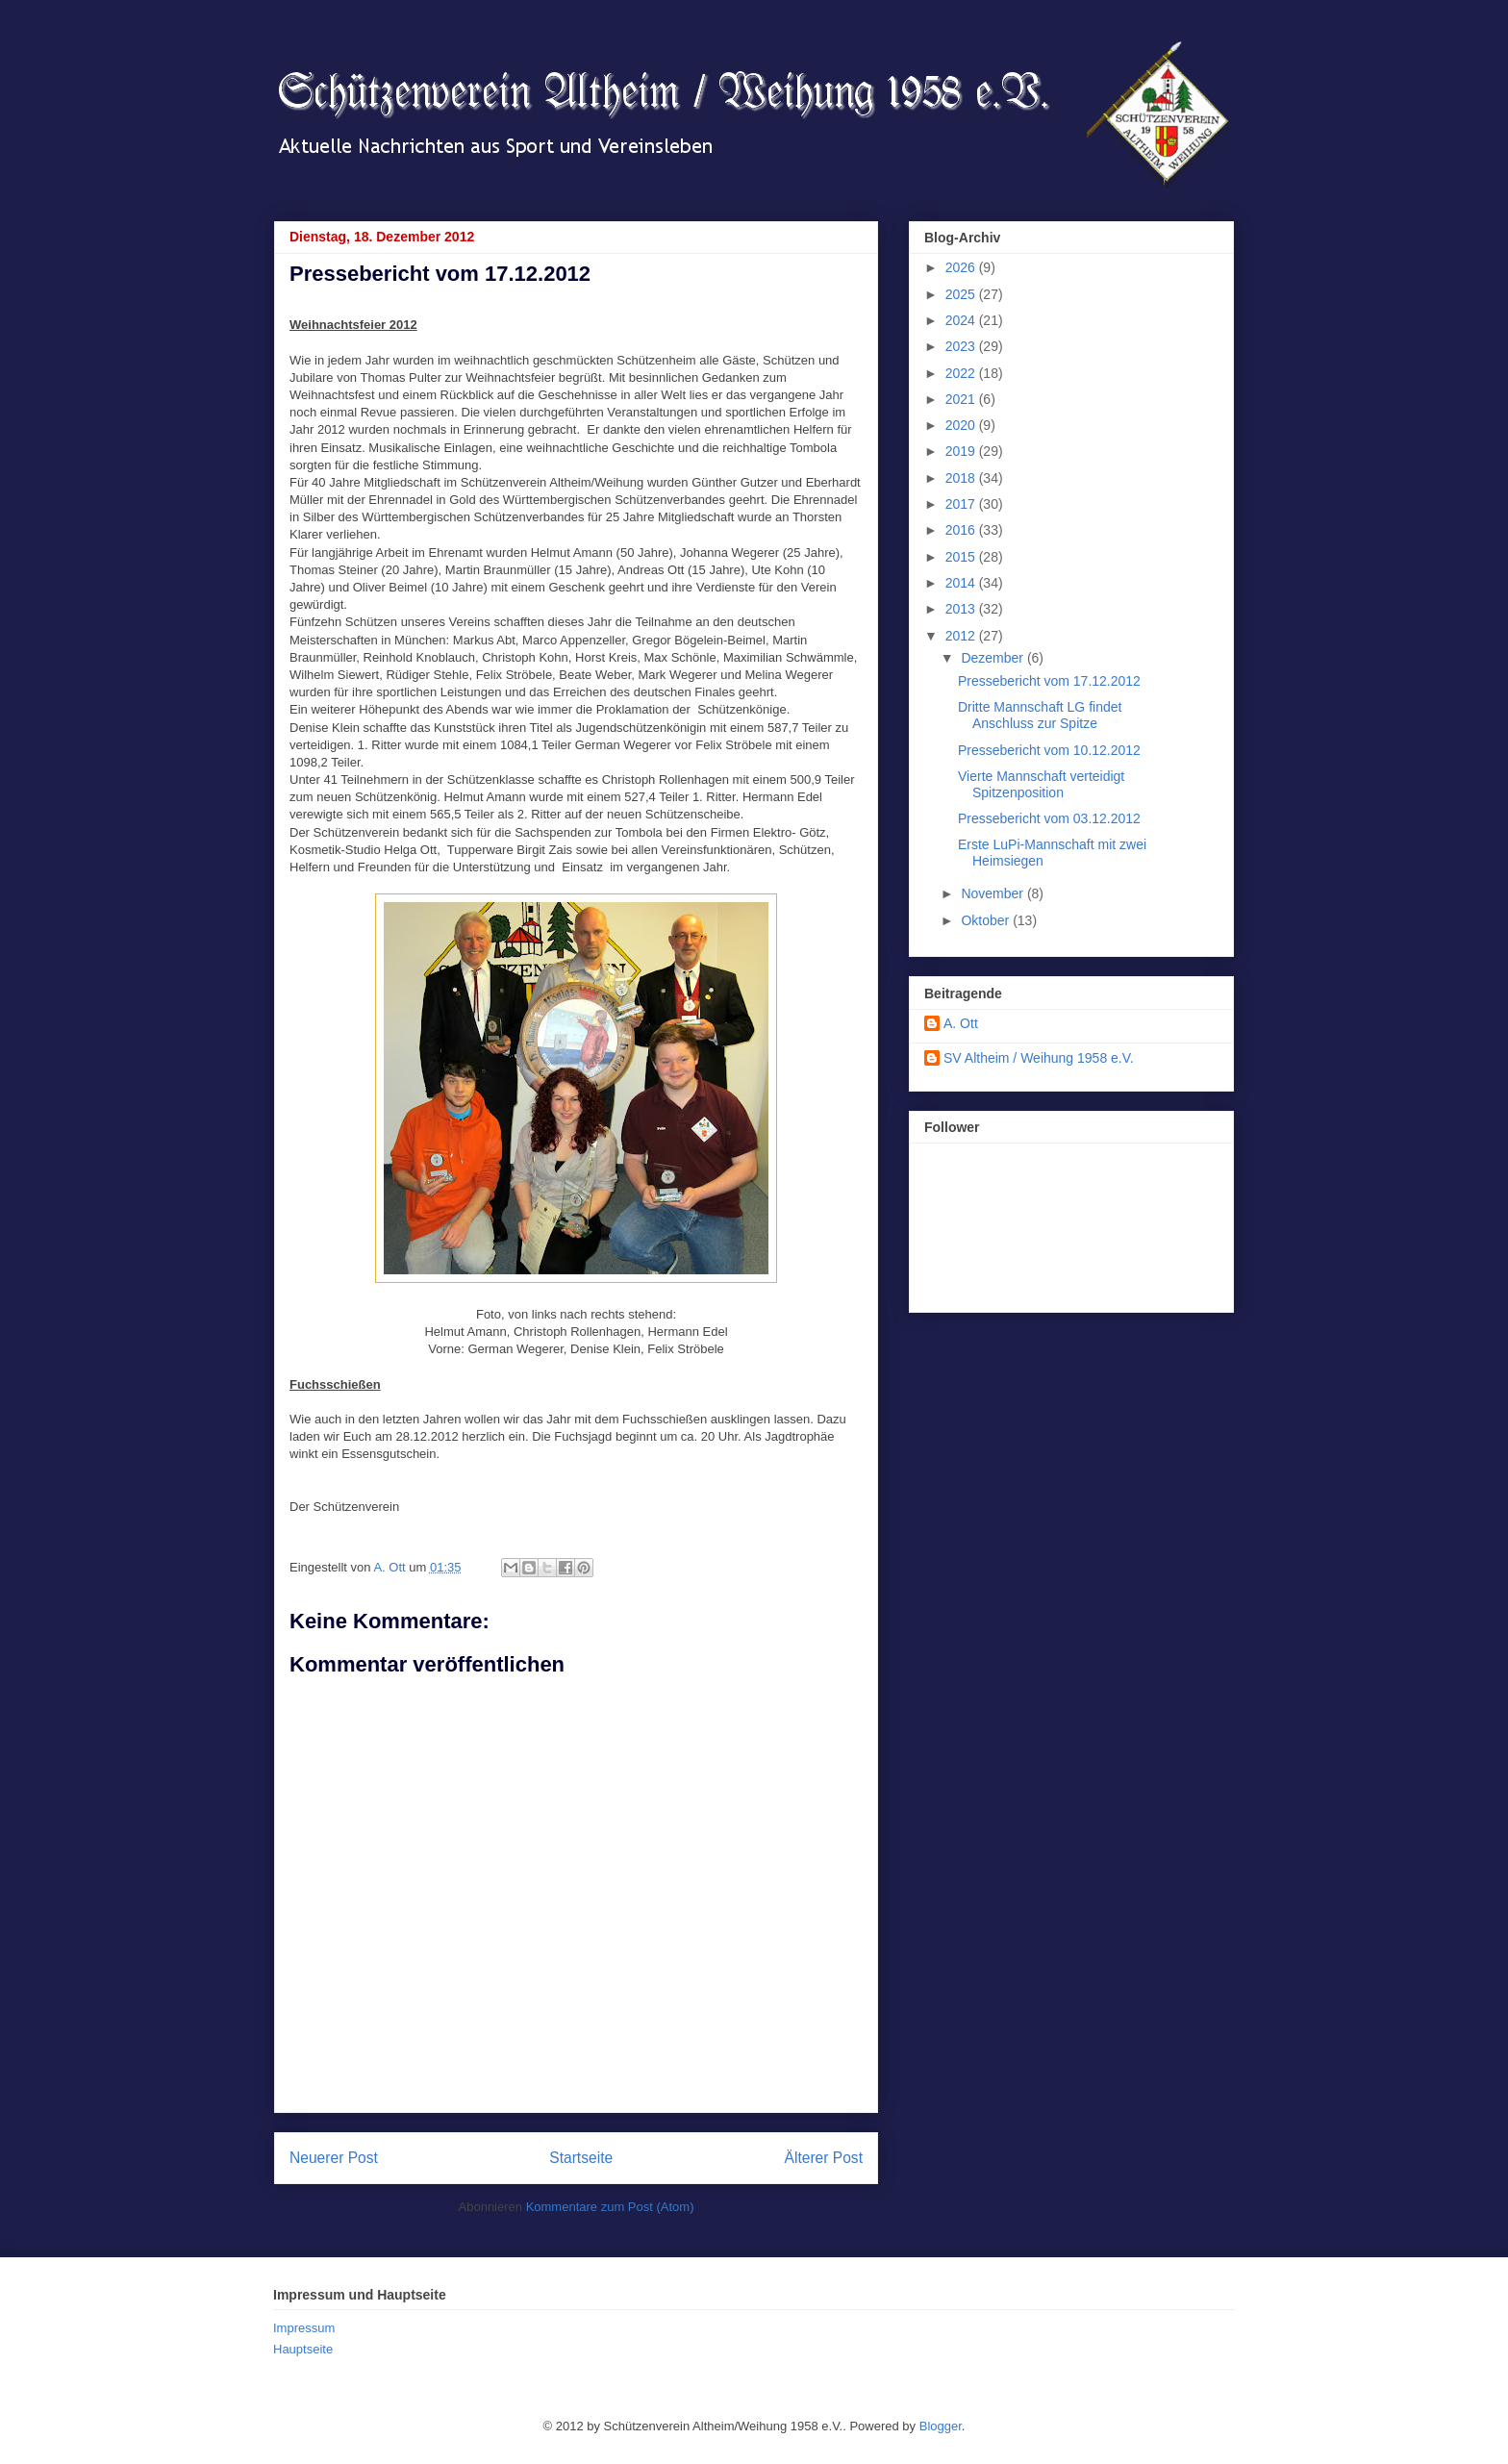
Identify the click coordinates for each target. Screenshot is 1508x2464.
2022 (962, 373)
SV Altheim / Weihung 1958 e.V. (1038, 1058)
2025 (962, 294)
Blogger (940, 2426)
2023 (962, 346)
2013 (962, 608)
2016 (962, 530)
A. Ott (960, 1023)
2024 (962, 320)
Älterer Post (824, 2158)
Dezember (993, 658)
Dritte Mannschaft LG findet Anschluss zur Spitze (1039, 715)
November (993, 893)
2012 (962, 635)
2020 (962, 425)
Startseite (581, 2158)
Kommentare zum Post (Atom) (610, 2207)
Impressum (304, 2328)
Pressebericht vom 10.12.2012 (1049, 750)
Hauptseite (303, 2349)
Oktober (987, 920)
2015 (962, 557)
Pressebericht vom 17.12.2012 (1049, 681)
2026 (962, 267)
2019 (962, 451)
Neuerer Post (333, 2158)
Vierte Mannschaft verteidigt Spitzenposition (1041, 784)
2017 (962, 504)
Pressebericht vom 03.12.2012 (1049, 818)
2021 (962, 399)
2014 (962, 583)
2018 (962, 478)
